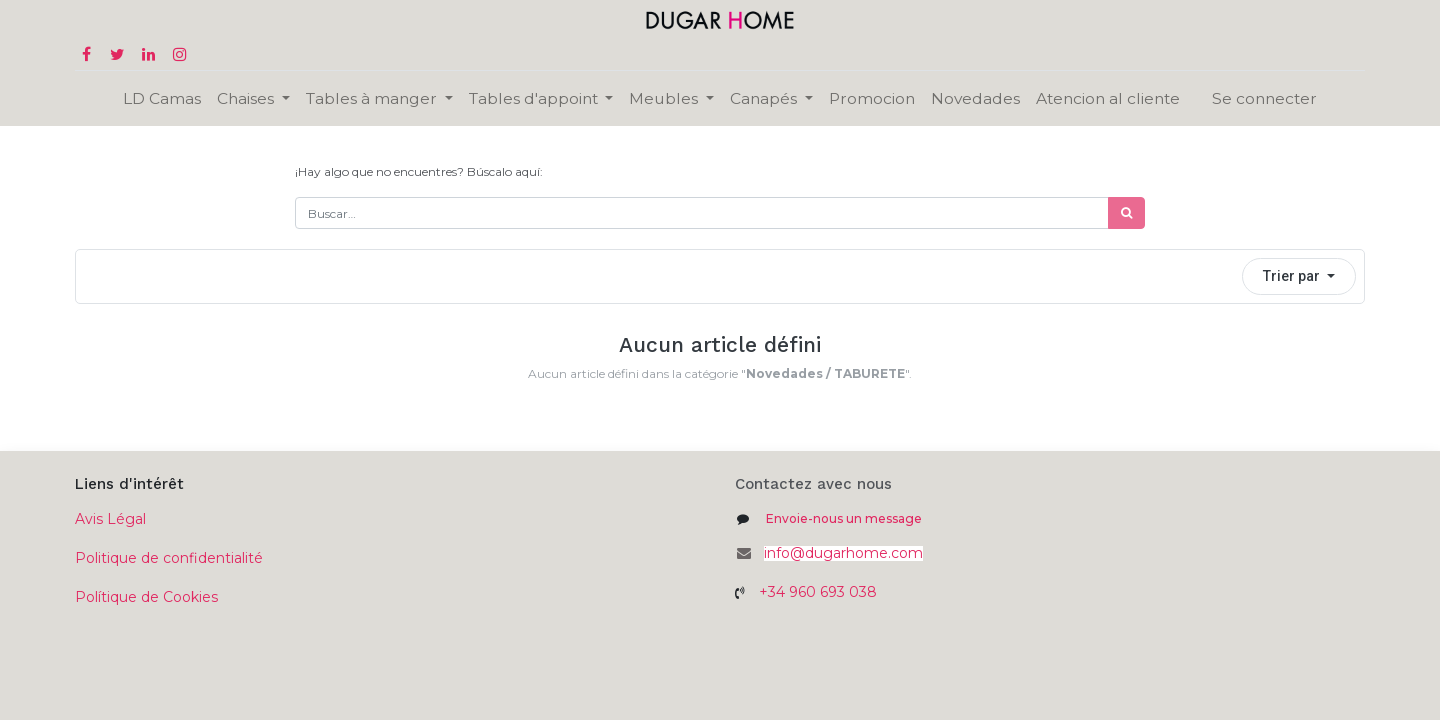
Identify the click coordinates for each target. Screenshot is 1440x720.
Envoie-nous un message (844, 518)
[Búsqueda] (1126, 213)
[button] (1299, 276)
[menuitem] (162, 98)
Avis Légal (110, 519)
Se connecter (1264, 98)
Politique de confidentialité (169, 558)
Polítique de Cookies (146, 597)
